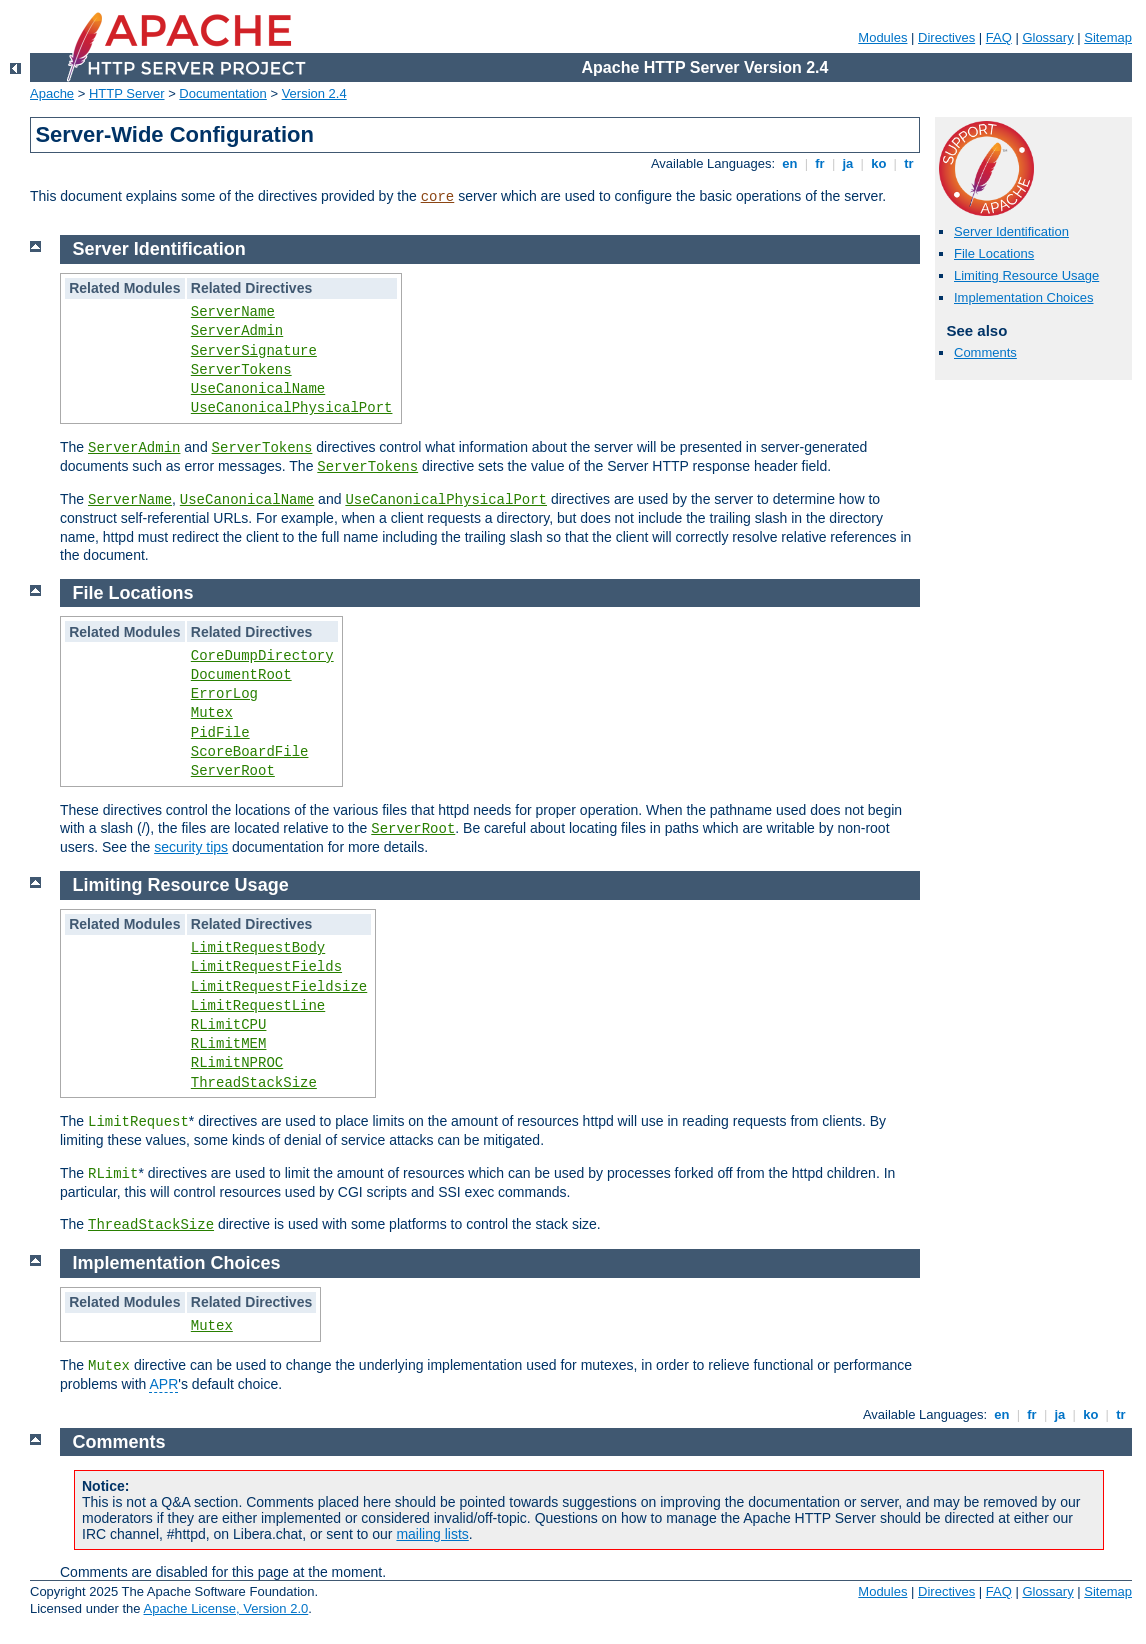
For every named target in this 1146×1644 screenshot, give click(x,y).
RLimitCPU (229, 1025)
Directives (946, 37)
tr (909, 163)
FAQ (999, 37)
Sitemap (1108, 37)
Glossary (1047, 37)
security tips (191, 847)
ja (848, 163)
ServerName (233, 312)
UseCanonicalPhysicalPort (292, 408)
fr (820, 163)
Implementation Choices (1023, 297)
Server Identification (1011, 231)
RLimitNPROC (237, 1063)
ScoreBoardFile (250, 752)
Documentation (222, 93)
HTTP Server (127, 93)
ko (879, 163)
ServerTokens (241, 370)
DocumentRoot (241, 675)
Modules (882, 37)
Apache (52, 93)
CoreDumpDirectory (262, 656)
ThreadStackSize (254, 1083)
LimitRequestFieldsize (279, 987)
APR (163, 1384)
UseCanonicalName (258, 389)
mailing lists (432, 1534)
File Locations (994, 253)
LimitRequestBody (258, 948)
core (438, 197)
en (790, 163)
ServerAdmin (237, 331)
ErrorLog (224, 694)
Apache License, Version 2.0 (225, 1608)
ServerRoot (233, 771)
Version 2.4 (314, 93)
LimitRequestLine (258, 1006)
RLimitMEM (229, 1044)
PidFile (220, 733)
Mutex (212, 713)
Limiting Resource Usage (1026, 275)
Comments (985, 352)
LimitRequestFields (266, 967)
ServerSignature (254, 351)
